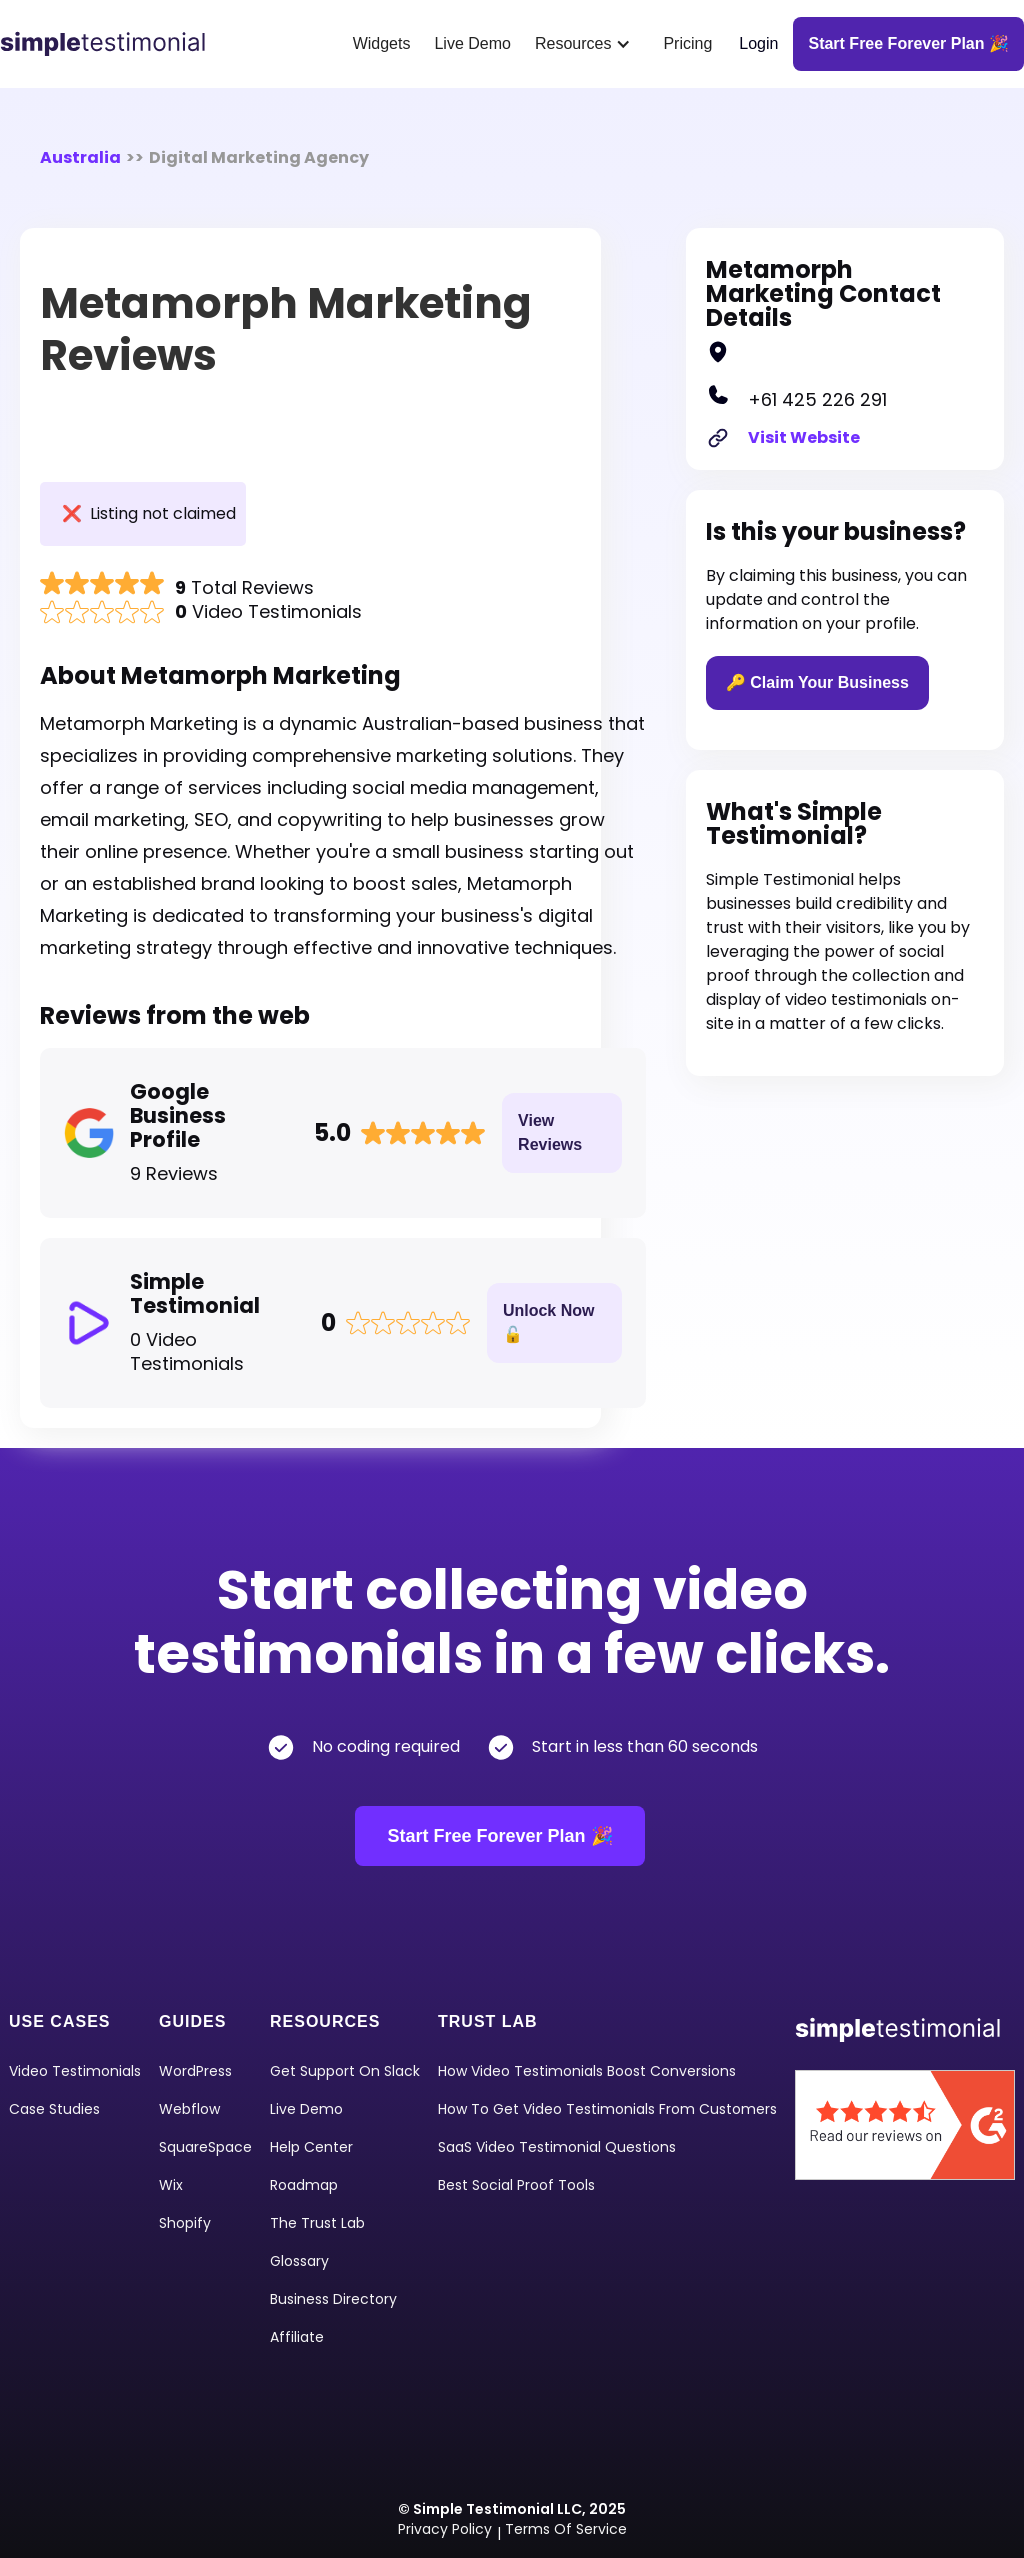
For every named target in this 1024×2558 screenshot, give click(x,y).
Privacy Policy (445, 2529)
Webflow (189, 2109)
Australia (80, 157)
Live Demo (472, 43)
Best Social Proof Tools (516, 2185)
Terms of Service (566, 2529)
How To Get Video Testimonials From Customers (607, 2109)
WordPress (195, 2071)
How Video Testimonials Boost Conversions (587, 2071)
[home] (110, 44)
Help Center (311, 2147)
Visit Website (804, 437)
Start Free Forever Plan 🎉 (499, 1836)
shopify (185, 2223)
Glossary (299, 2261)
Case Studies (54, 2109)
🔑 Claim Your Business (817, 682)
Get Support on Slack (345, 2071)
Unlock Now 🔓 (549, 1322)
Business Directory (333, 2299)
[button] (587, 44)
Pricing (687, 43)
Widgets (382, 43)
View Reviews (550, 1132)
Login (758, 43)
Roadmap (304, 2185)
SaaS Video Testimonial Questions (557, 2147)
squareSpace (205, 2147)
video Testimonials (75, 2071)
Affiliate (297, 2337)
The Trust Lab (317, 2223)
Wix (171, 2185)
